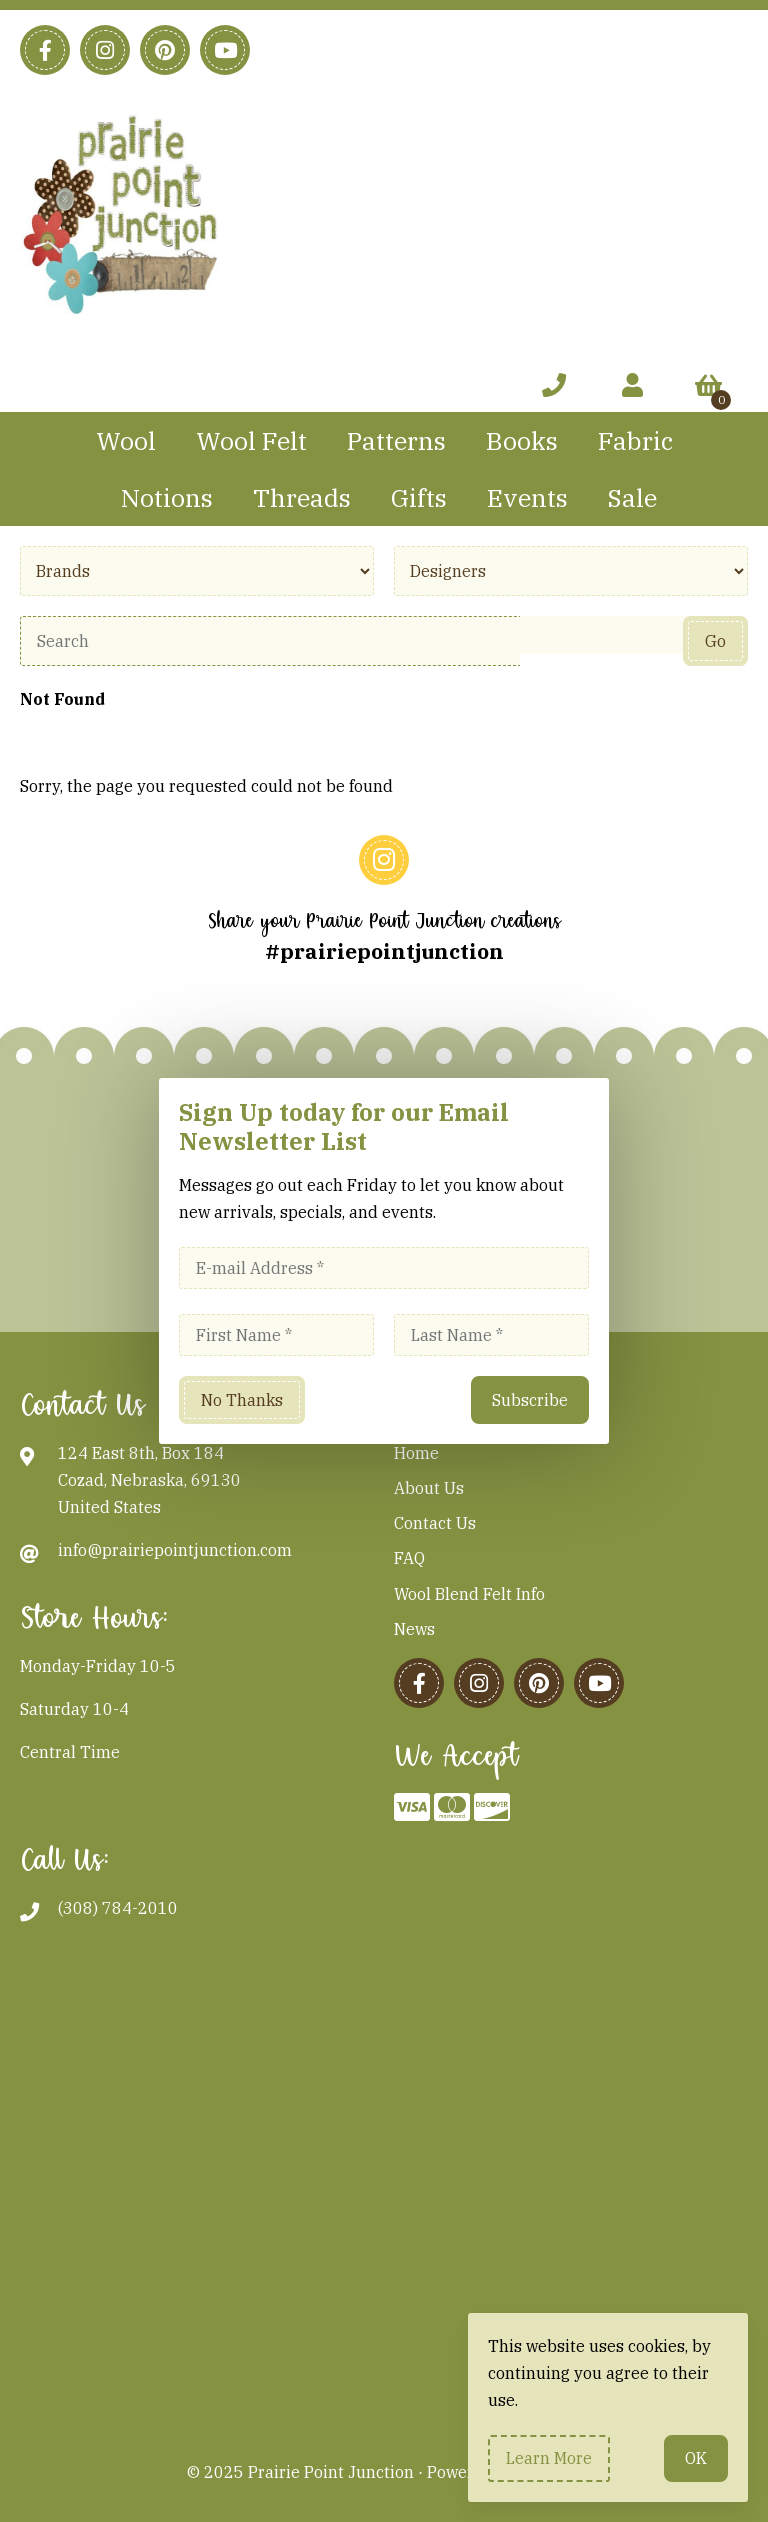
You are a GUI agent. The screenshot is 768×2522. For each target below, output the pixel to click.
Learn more (549, 2458)
